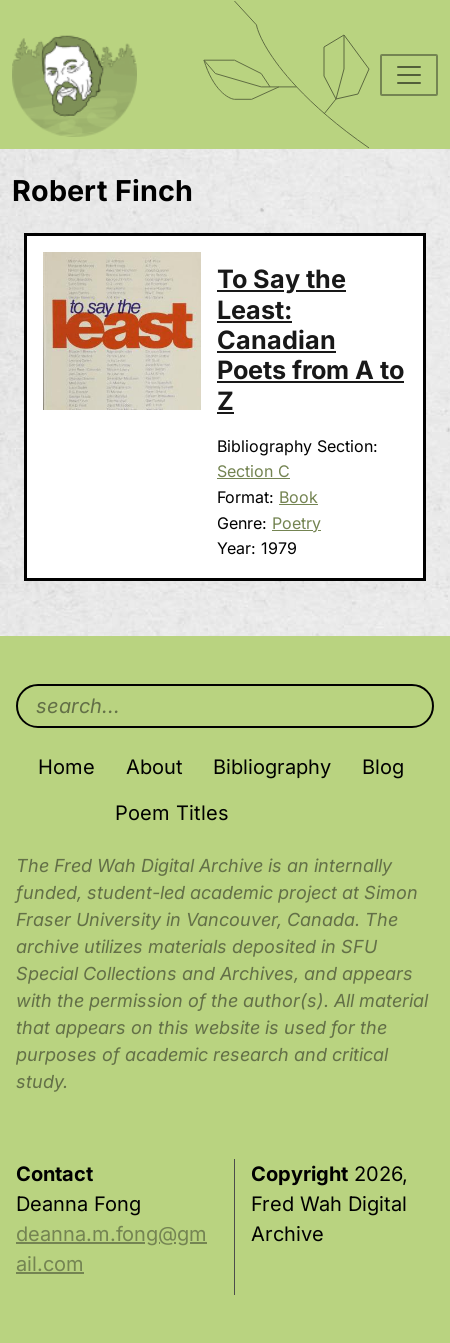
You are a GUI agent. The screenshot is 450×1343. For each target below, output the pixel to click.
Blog (383, 767)
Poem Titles (172, 813)
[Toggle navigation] (409, 75)
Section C (253, 471)
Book (298, 497)
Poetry (296, 523)
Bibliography (272, 767)
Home (66, 767)
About (154, 767)
